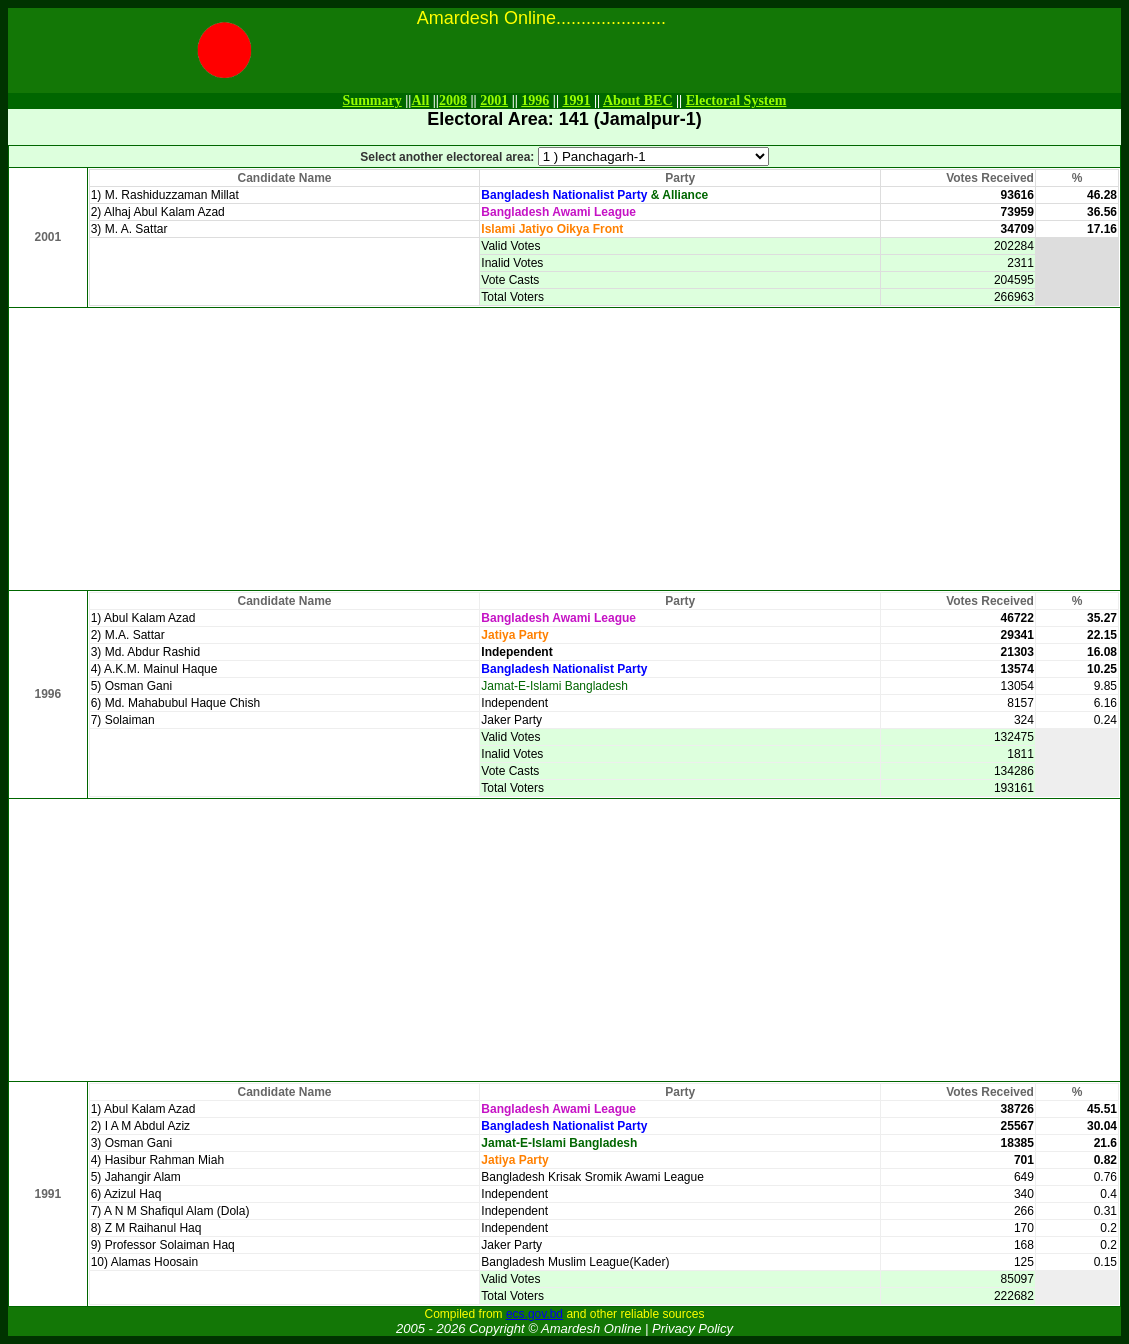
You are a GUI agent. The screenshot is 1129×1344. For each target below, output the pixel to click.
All (420, 100)
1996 (535, 100)
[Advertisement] (564, 449)
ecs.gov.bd (534, 1314)
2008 (453, 100)
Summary (372, 100)
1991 (576, 100)
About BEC (638, 100)
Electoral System (736, 100)
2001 (494, 100)
